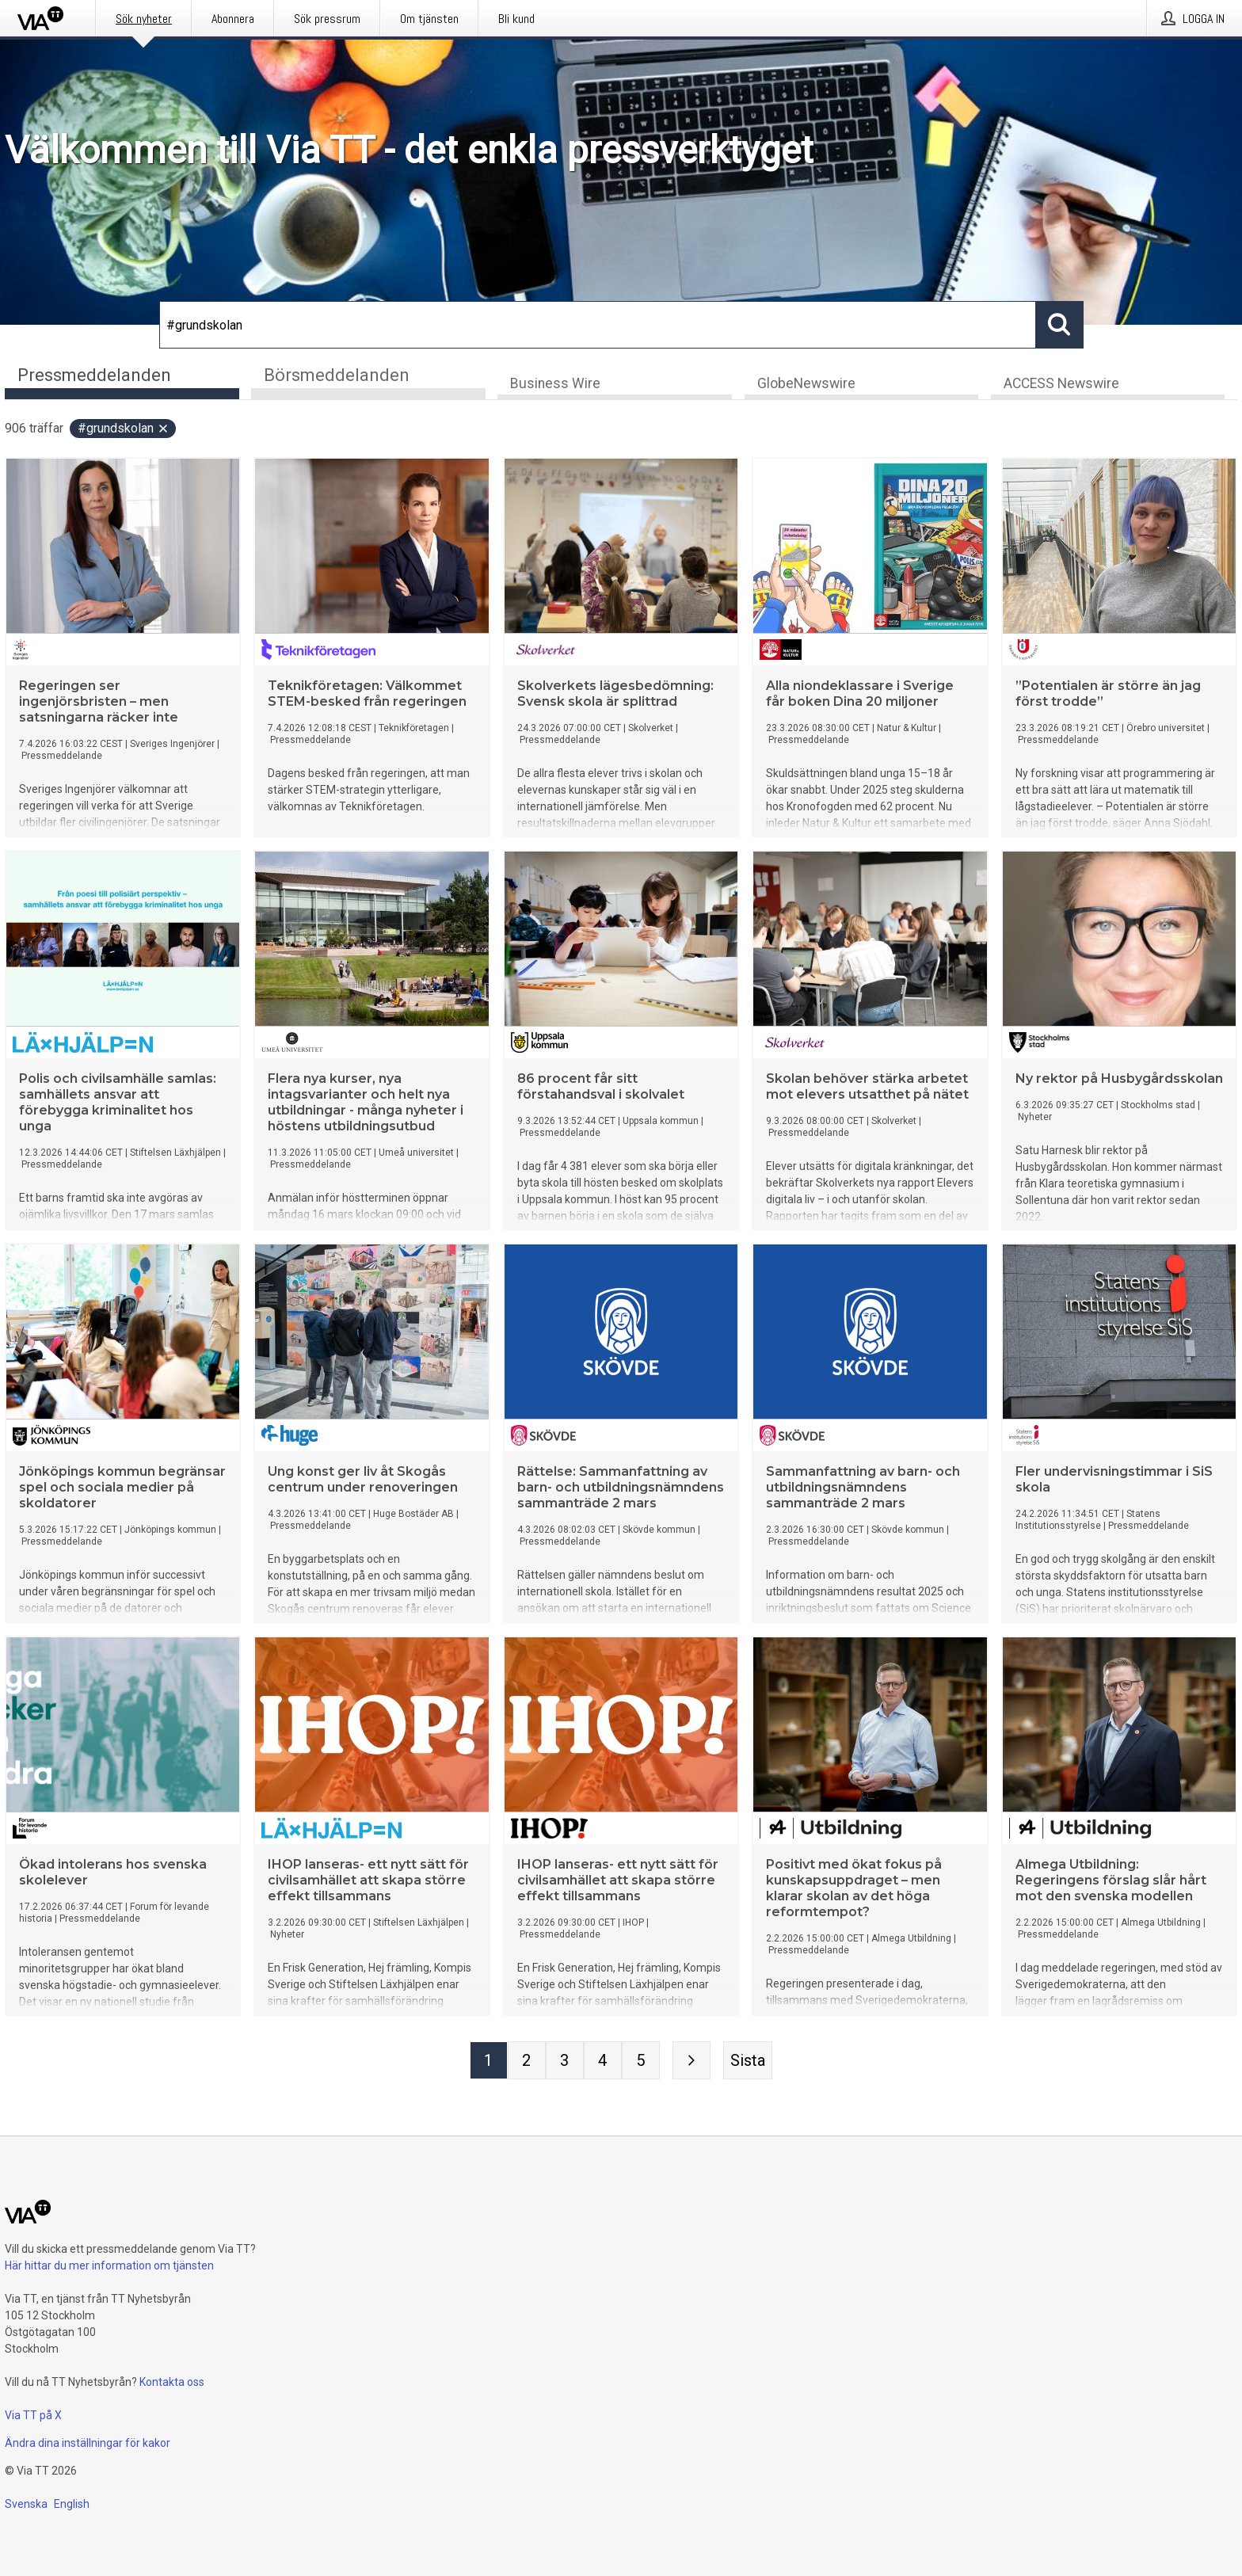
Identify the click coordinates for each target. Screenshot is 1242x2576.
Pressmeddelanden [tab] (94, 375)
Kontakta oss (171, 2382)
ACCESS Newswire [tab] (1061, 385)
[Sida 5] (641, 2062)
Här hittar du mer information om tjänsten (109, 2265)
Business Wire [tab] (555, 385)
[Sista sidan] (747, 2062)
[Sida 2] (527, 2062)
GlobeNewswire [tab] (806, 385)
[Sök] (597, 325)
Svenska (26, 2504)
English (72, 2504)
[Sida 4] (603, 2062)
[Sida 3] (565, 2062)
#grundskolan (124, 429)
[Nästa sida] (691, 2062)
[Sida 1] (489, 2062)
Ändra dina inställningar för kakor (87, 2443)
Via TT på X (33, 2415)
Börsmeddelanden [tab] (337, 375)
